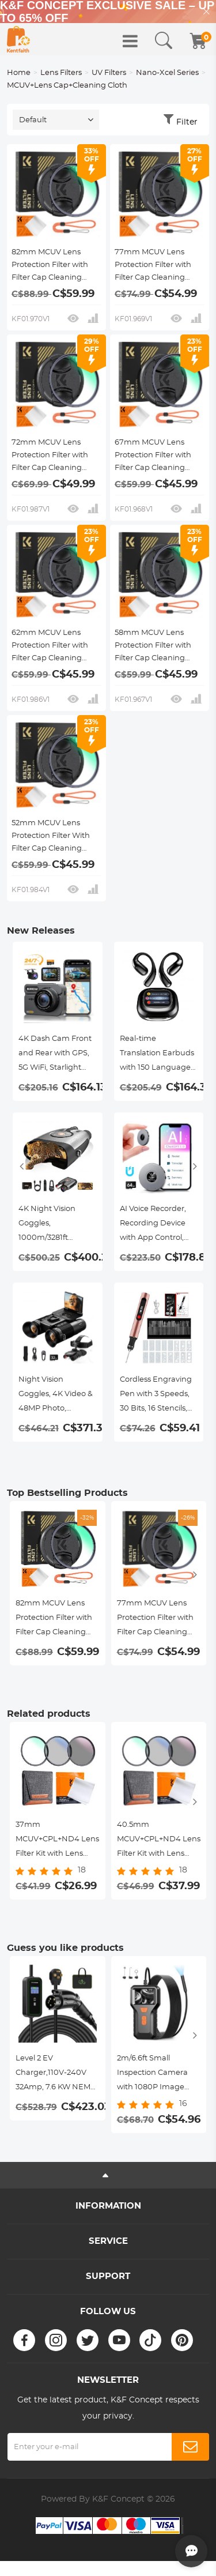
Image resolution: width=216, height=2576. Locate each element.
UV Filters (109, 73)
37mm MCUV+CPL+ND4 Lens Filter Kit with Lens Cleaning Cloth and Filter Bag (57, 1841)
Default (33, 120)
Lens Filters (61, 73)
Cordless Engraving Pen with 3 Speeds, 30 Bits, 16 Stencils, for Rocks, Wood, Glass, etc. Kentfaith (156, 1396)
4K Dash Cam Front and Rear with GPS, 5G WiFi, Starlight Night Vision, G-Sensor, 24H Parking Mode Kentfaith (56, 1055)
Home (19, 73)
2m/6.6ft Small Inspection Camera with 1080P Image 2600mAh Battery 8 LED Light (153, 2074)
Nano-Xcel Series (167, 73)
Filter (187, 122)
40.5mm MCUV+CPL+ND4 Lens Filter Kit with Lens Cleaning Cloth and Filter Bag (158, 1841)
